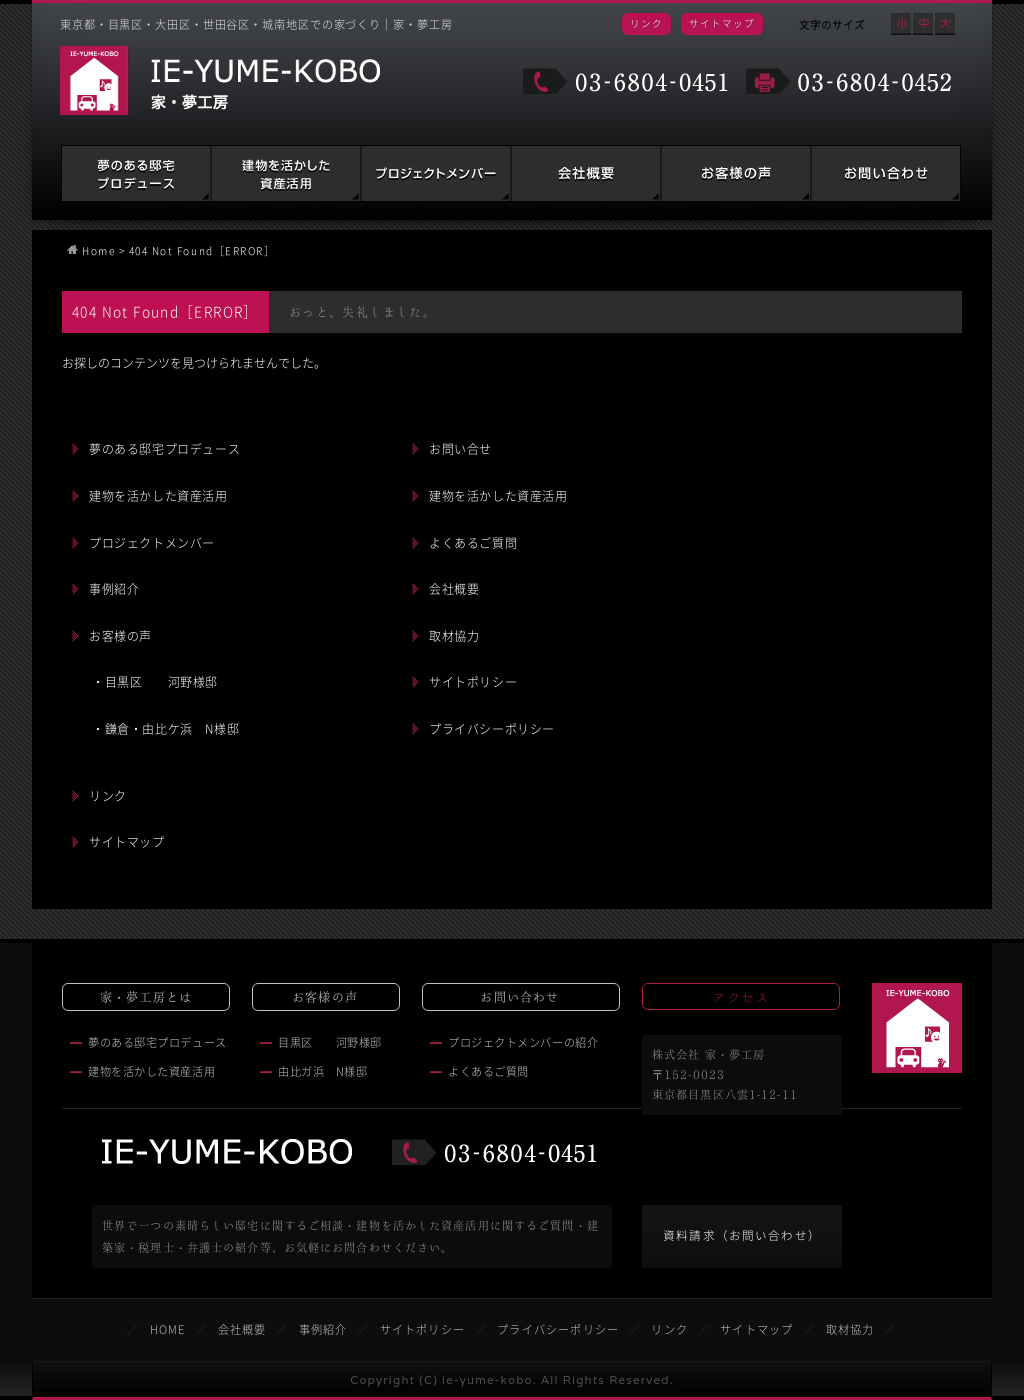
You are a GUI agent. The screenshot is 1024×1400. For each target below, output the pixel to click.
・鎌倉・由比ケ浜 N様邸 (165, 729)
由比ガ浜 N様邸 (322, 1071)
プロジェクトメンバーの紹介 (523, 1042)
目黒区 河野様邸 (330, 1042)
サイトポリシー (473, 682)
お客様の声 (736, 173)
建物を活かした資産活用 (286, 173)
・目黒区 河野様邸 (155, 682)
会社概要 (586, 173)
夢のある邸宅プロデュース (136, 173)
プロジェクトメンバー (152, 543)
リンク (646, 23)
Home (98, 250)
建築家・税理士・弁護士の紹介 (436, 173)
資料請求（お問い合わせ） (742, 1235)
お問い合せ (460, 449)
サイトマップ (722, 23)
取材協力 (454, 636)
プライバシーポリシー (492, 729)
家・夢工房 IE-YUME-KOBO (220, 80)
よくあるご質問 (473, 543)
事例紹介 (114, 589)
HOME (168, 1329)
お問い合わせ (886, 173)
